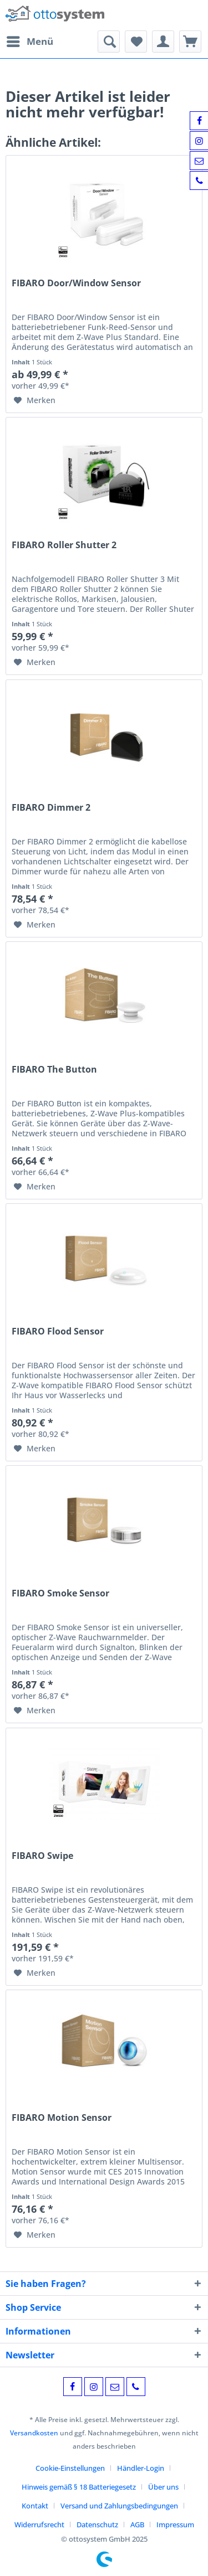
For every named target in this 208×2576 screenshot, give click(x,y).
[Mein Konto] (163, 41)
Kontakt (35, 2506)
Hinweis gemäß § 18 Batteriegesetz (79, 2487)
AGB (137, 2524)
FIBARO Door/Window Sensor (76, 283)
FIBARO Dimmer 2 (51, 807)
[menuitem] (29, 41)
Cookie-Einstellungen (70, 2468)
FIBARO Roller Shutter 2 (64, 545)
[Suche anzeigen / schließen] (109, 41)
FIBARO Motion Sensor (61, 2118)
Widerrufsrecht (39, 2524)
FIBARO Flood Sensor (58, 1331)
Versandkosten (34, 2433)
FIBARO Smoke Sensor (60, 1593)
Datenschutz (97, 2524)
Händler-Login (140, 2468)
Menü (30, 40)
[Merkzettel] (136, 41)
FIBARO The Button (54, 1069)
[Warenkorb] (190, 41)
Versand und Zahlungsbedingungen (119, 2506)
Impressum (175, 2524)
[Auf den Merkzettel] (34, 400)
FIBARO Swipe (42, 1856)
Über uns (163, 2487)
